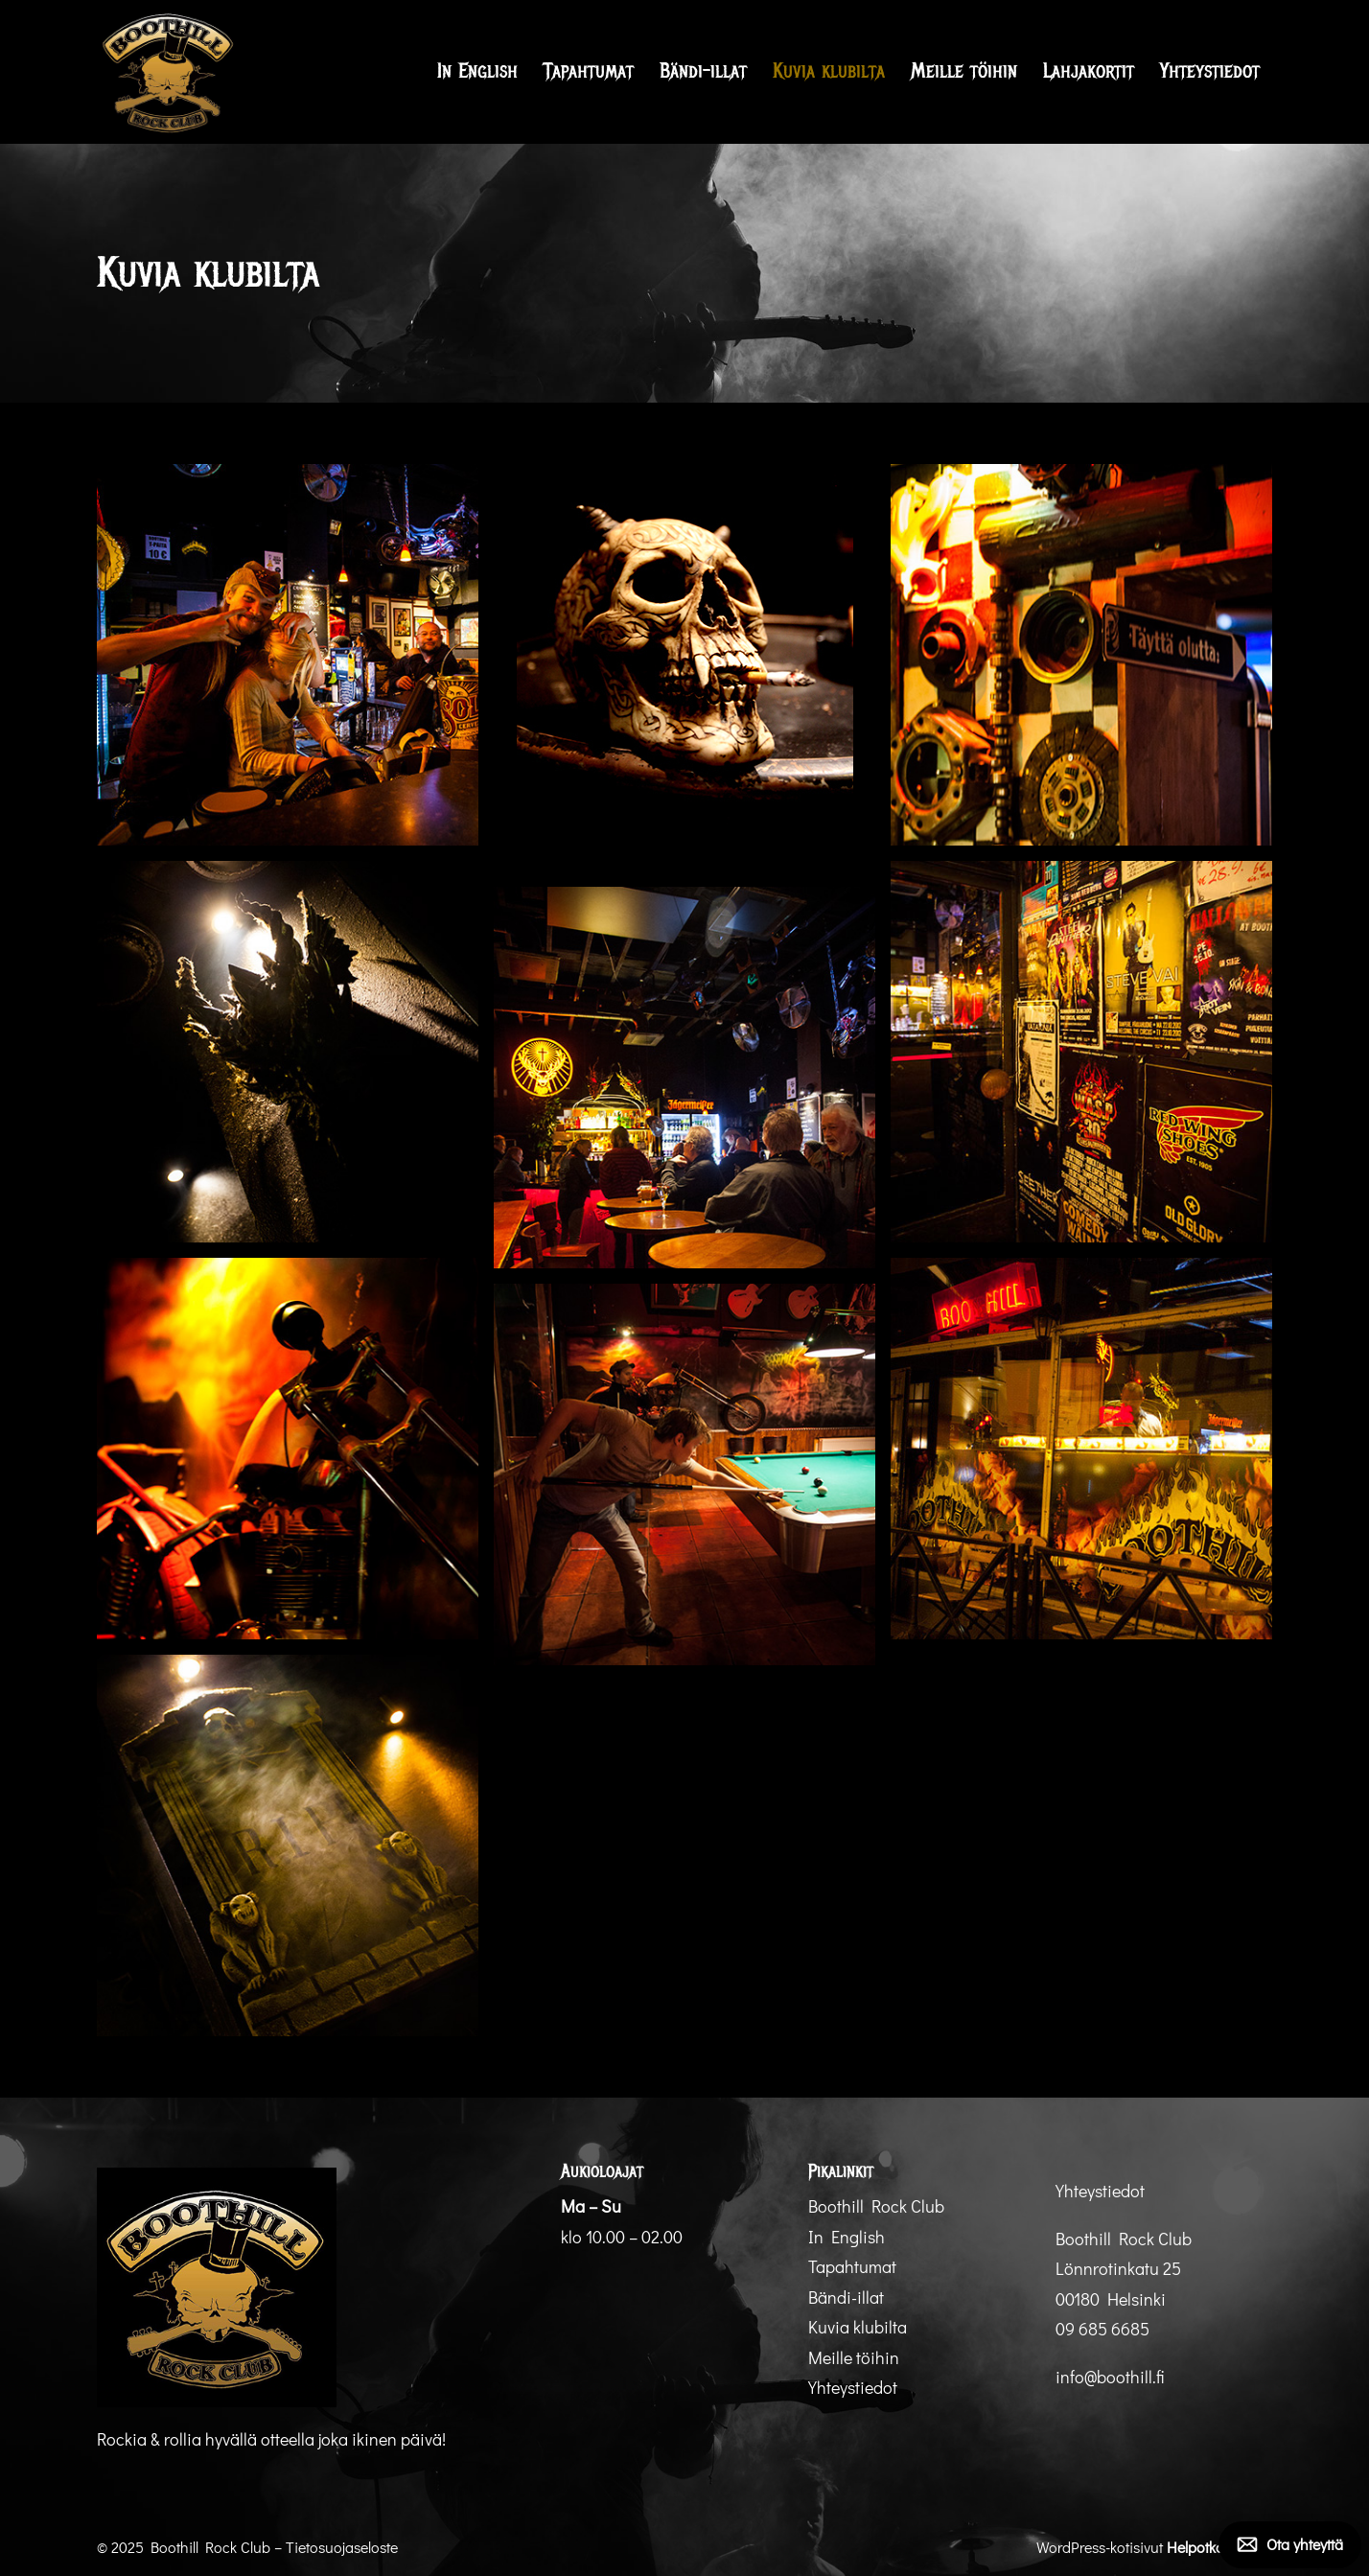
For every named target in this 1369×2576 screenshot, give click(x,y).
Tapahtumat (589, 71)
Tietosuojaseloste (342, 2547)
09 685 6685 (1102, 2328)
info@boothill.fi (1110, 2376)
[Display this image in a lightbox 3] (1081, 655)
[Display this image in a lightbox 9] (684, 1474)
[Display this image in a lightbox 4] (287, 1051)
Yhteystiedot (1210, 71)
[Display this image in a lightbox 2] (684, 667)
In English (477, 71)
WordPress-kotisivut (1154, 2547)
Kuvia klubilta (829, 71)
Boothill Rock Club (876, 2205)
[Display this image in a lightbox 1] (287, 655)
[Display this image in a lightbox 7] (287, 1448)
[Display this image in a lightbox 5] (1081, 1051)
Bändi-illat (703, 71)
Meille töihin (964, 71)
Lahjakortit (1088, 71)
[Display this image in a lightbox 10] (287, 1845)
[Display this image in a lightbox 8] (1081, 1448)
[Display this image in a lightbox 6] (684, 1077)
